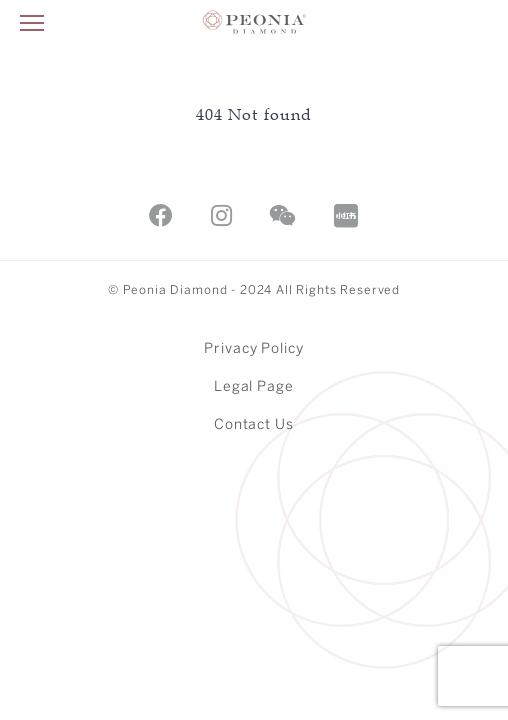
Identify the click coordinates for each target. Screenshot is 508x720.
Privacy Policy (254, 349)
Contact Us (254, 425)
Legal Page (254, 387)
